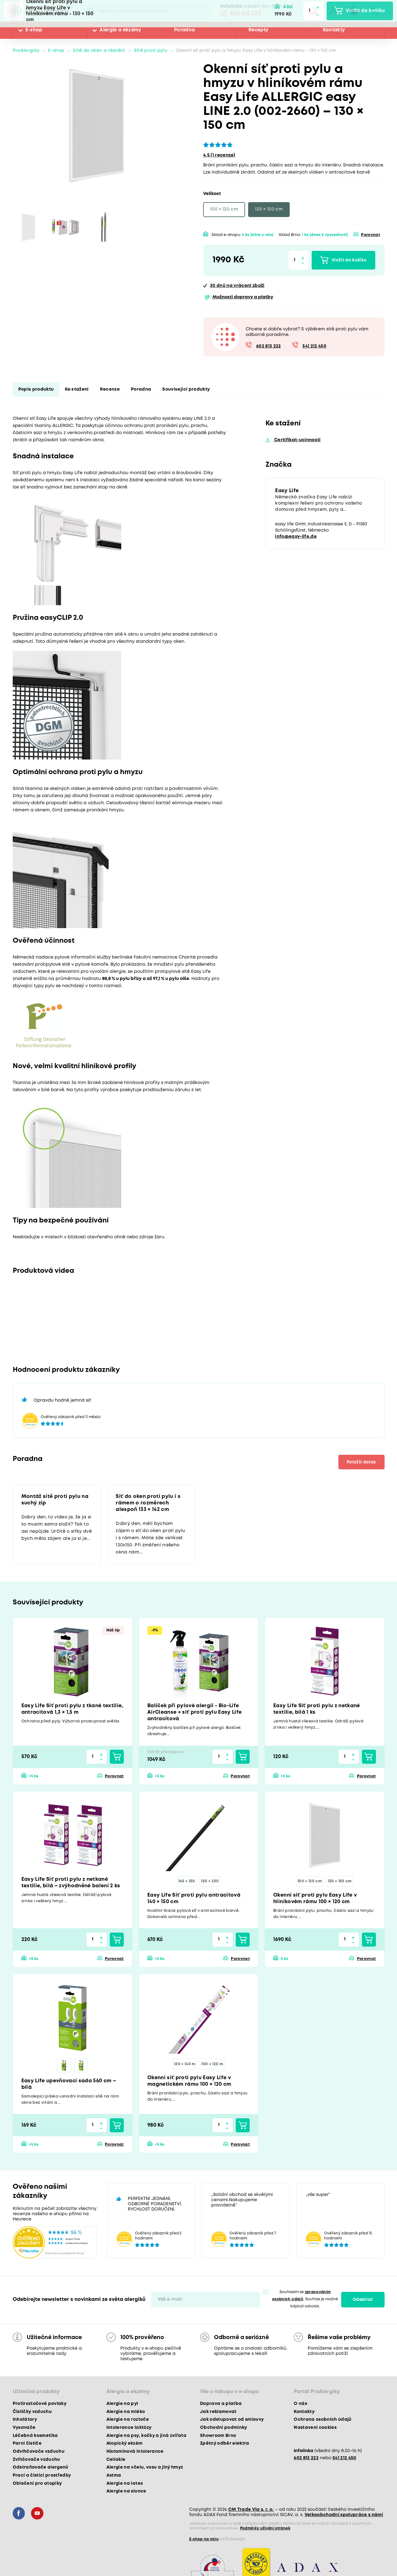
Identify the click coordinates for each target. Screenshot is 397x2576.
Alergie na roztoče (127, 2419)
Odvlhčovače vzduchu (39, 2451)
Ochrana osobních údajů (322, 2419)
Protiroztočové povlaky (39, 2404)
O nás (300, 2404)
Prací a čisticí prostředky (42, 2475)
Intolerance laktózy (128, 2427)
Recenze (110, 390)
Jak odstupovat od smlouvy (232, 2419)
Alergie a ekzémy (120, 30)
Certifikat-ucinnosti (297, 440)
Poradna (184, 30)
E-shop (33, 30)
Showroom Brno (218, 2436)
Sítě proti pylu (150, 51)
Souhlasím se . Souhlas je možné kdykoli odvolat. (305, 2299)
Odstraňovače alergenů (41, 2467)
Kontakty (334, 30)
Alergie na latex (124, 2483)
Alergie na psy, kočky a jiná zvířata (146, 2436)
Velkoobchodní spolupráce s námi (344, 2515)
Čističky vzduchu (32, 2412)
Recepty (258, 30)
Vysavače (24, 2427)
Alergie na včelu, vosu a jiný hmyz (144, 2467)
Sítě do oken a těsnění (99, 51)
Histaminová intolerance (135, 2451)
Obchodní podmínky (223, 2427)
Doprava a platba (221, 2404)
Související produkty (186, 390)
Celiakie (116, 2459)
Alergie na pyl (122, 2404)
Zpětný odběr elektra (224, 2443)
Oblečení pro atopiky (37, 2483)
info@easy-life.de (296, 536)
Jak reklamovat (218, 2412)
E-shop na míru (204, 2539)
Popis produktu (36, 390)
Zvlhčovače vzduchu (36, 2459)
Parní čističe (27, 2443)
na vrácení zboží (237, 286)
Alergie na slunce (126, 2491)
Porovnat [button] (370, 235)
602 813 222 (245, 13)
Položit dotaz (361, 1462)
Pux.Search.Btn (90, 10)
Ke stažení (76, 390)
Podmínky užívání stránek (265, 2528)
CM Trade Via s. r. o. (251, 2509)
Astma (113, 2475)
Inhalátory (25, 2419)
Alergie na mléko (125, 2412)
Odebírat (363, 2300)
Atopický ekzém (124, 2443)
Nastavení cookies (315, 2427)
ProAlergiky (26, 51)
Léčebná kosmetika (35, 2436)
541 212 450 (314, 346)
